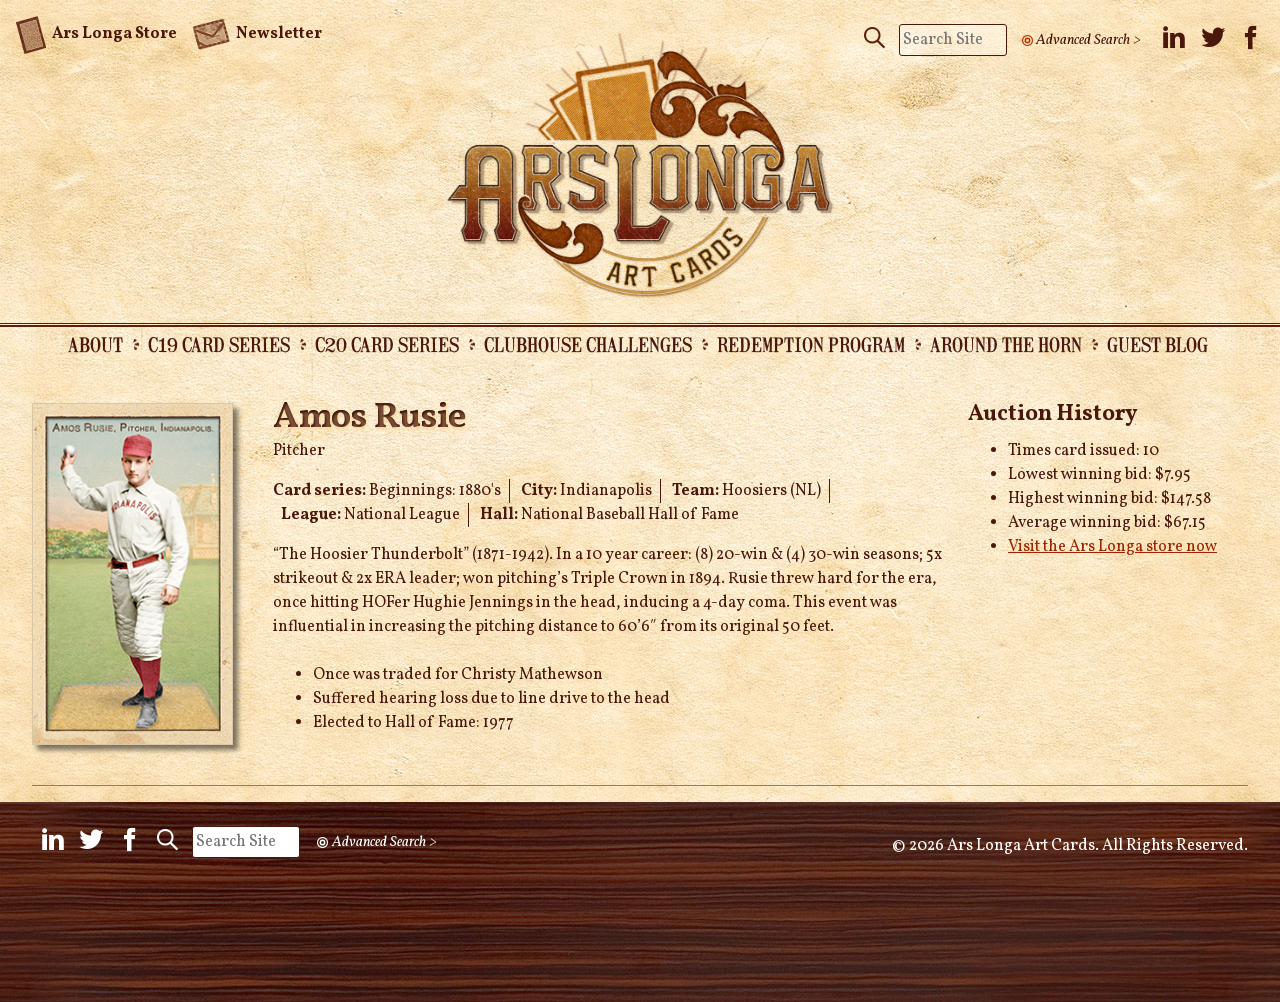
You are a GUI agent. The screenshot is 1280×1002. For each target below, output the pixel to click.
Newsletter (257, 32)
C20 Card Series (387, 344)
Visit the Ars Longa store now (1112, 547)
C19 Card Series (219, 344)
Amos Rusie (369, 418)
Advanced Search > (1088, 40)
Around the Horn (1006, 344)
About (95, 344)
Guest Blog (1157, 344)
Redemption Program (811, 344)
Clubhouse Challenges (588, 344)
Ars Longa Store (96, 31)
